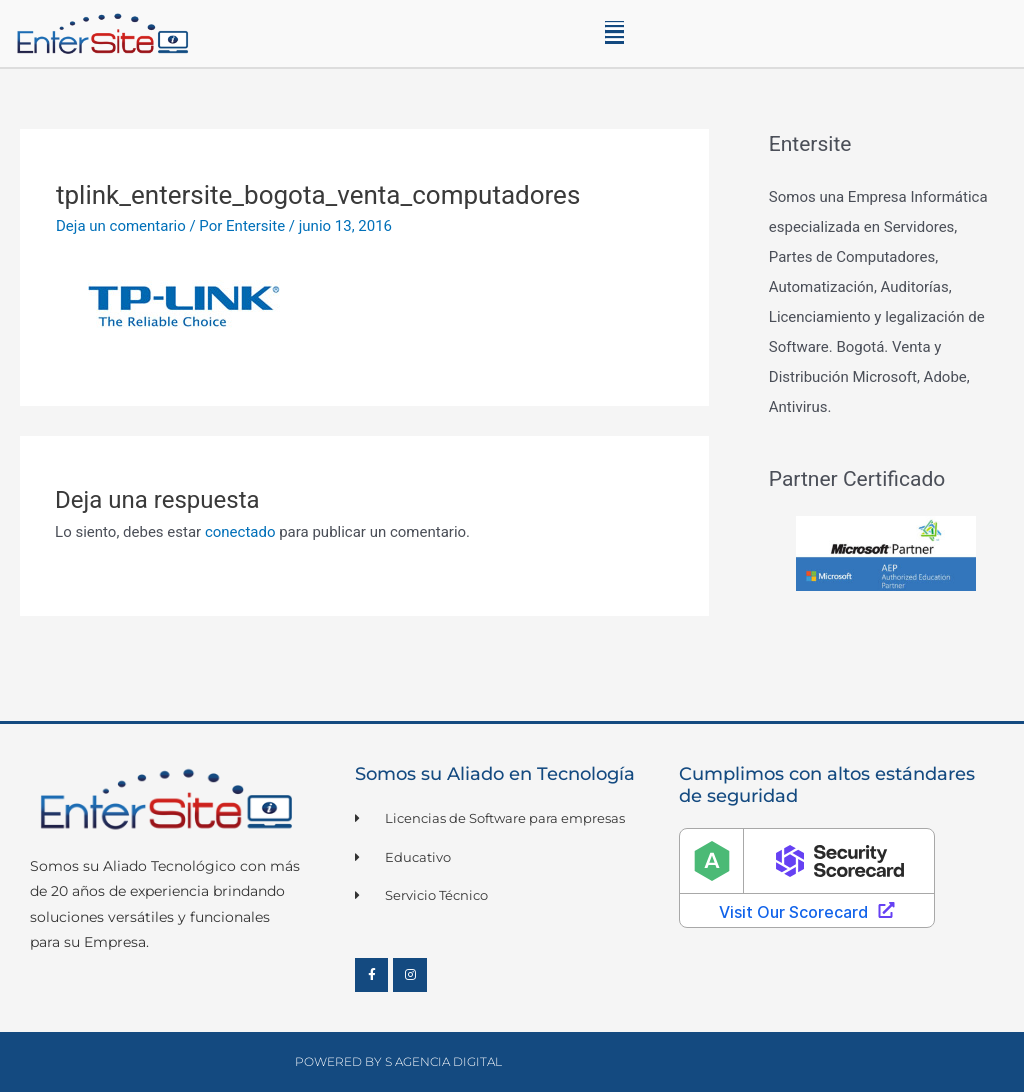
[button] (614, 33)
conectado (240, 532)
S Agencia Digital (443, 1061)
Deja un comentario (121, 226)
